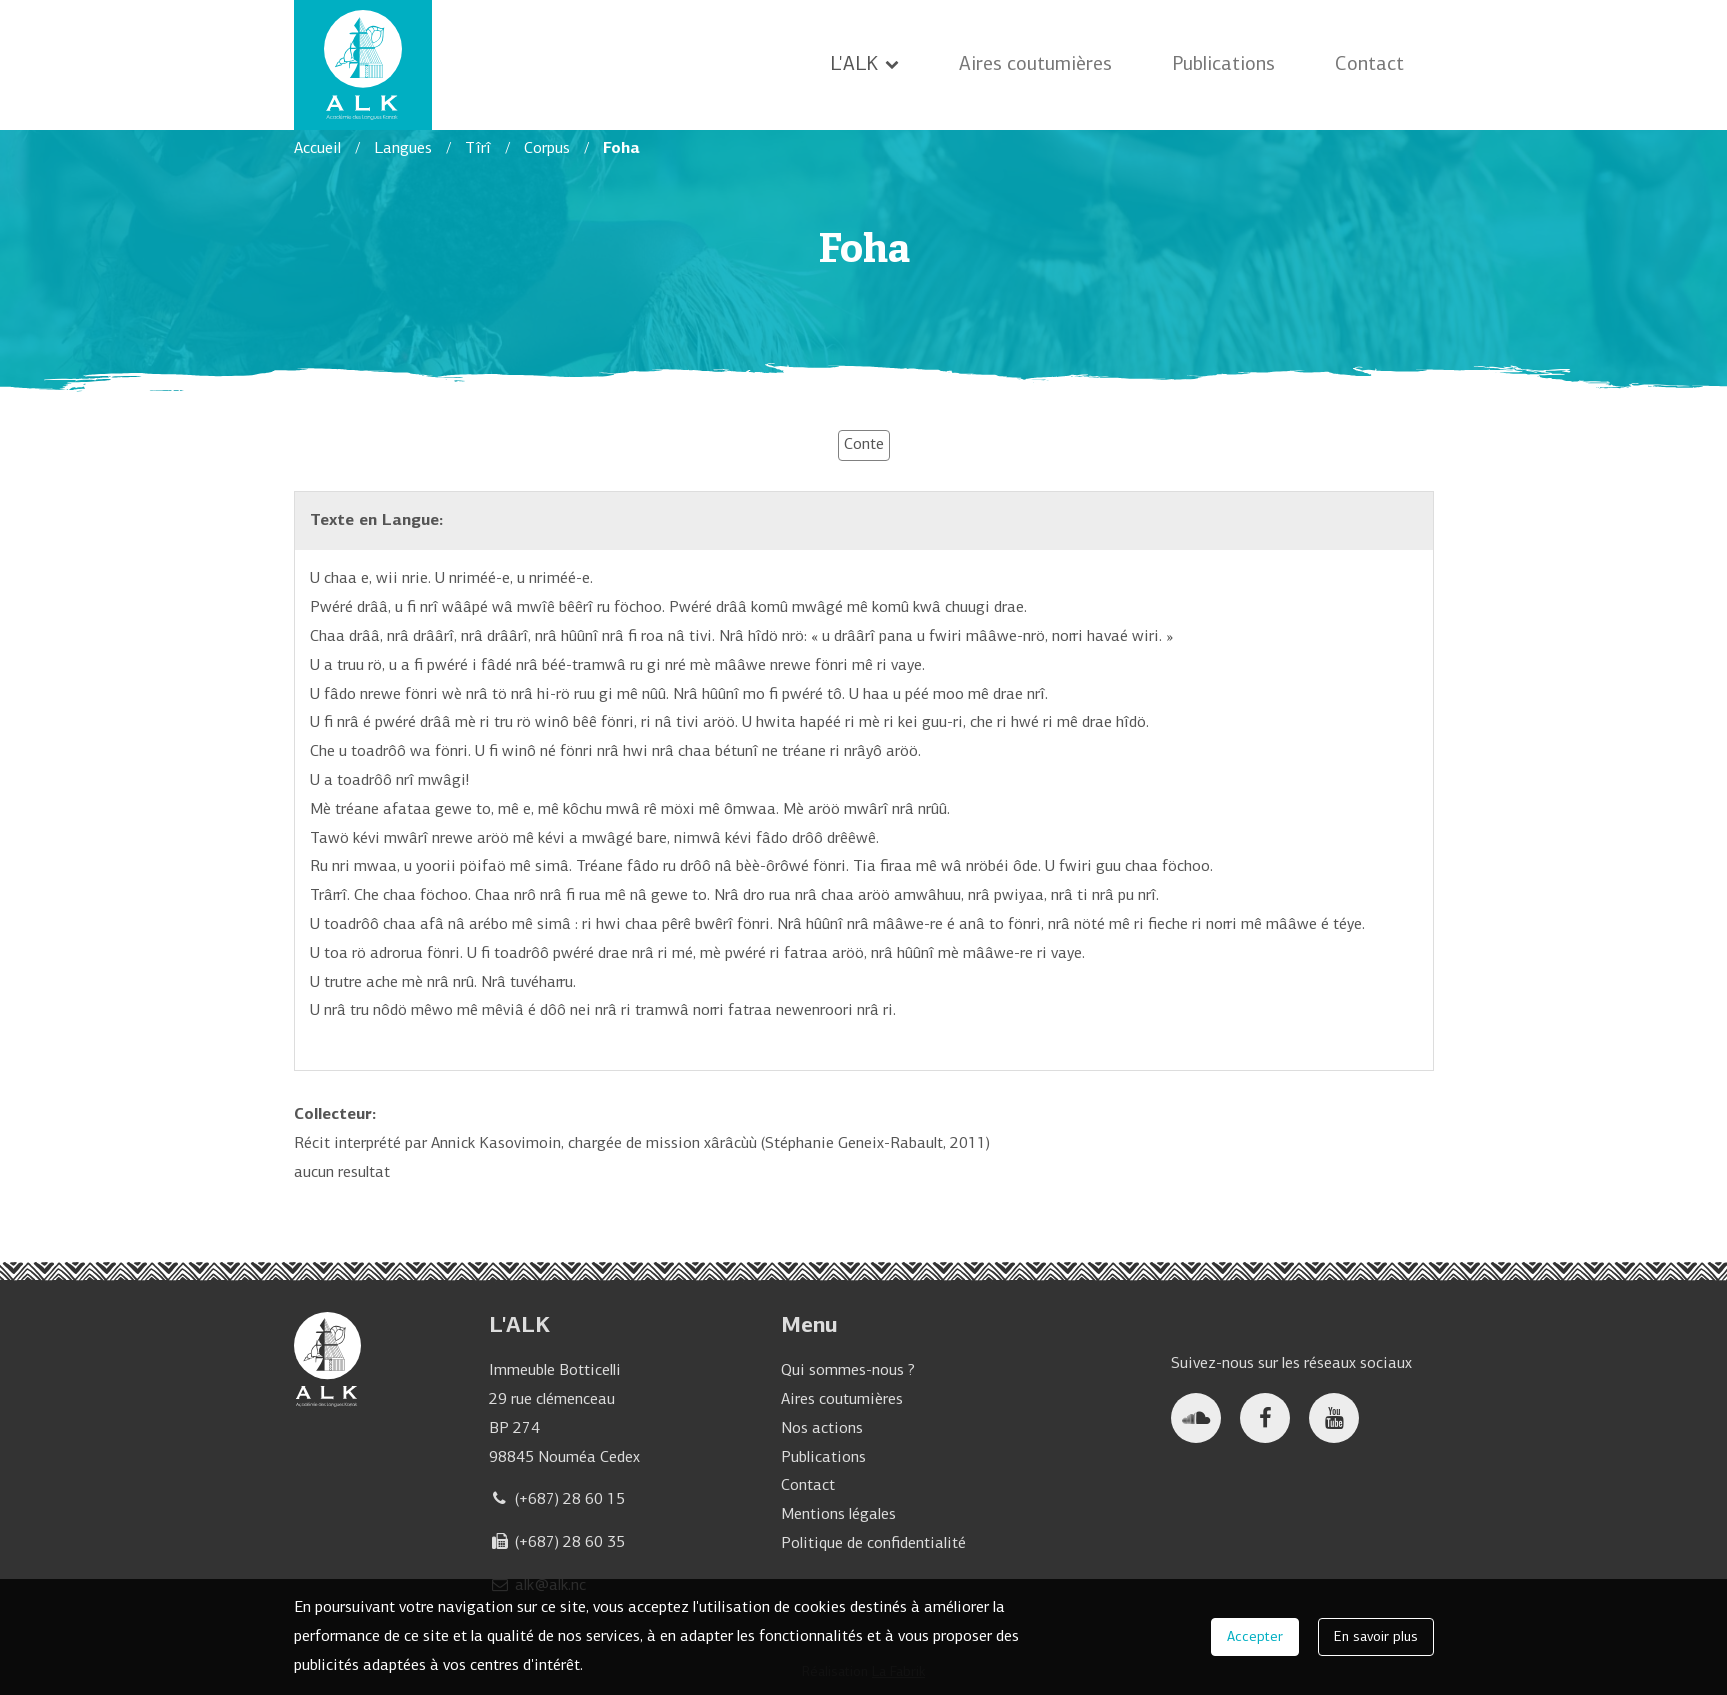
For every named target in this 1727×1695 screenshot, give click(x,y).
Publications (1223, 65)
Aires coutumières (1035, 65)
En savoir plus (1376, 1640)
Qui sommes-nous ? (848, 1371)
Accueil (317, 149)
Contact (1369, 65)
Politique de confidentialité (873, 1544)
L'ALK (864, 65)
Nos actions (822, 1429)
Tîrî (478, 149)
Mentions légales (838, 1515)
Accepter (1255, 1640)
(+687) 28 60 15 (570, 1500)
